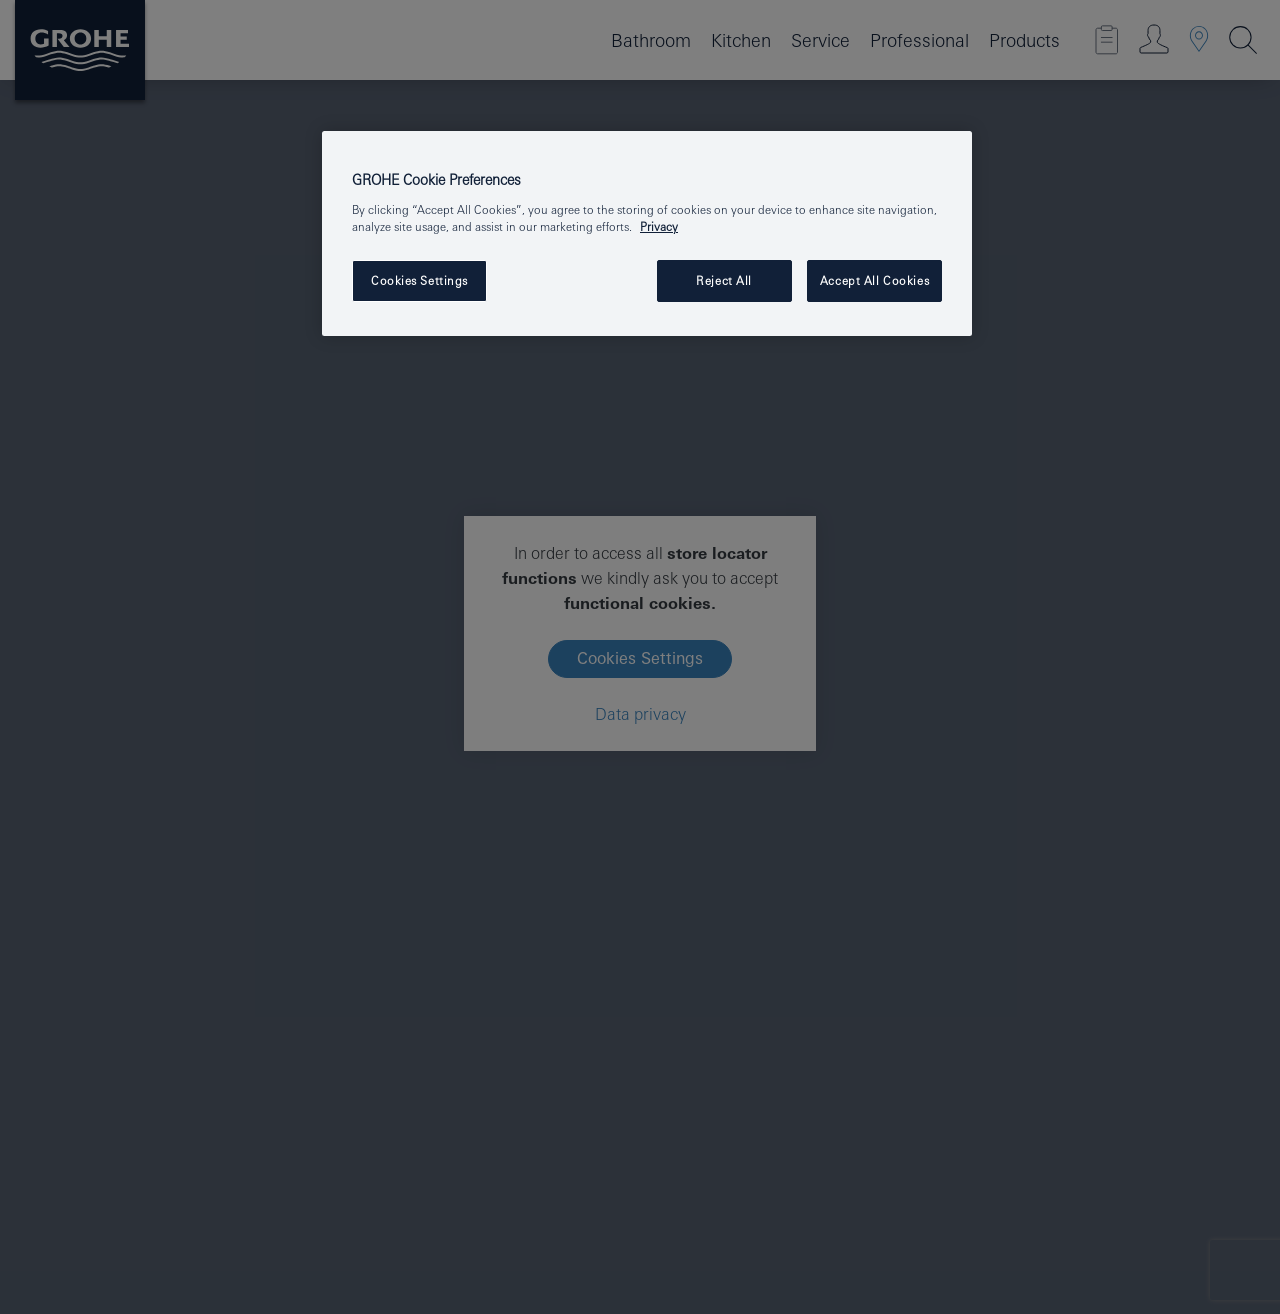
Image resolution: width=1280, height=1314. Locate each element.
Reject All (724, 280)
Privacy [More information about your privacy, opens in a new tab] (659, 226)
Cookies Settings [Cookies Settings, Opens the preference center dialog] (419, 280)
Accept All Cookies (874, 280)
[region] (647, 233)
